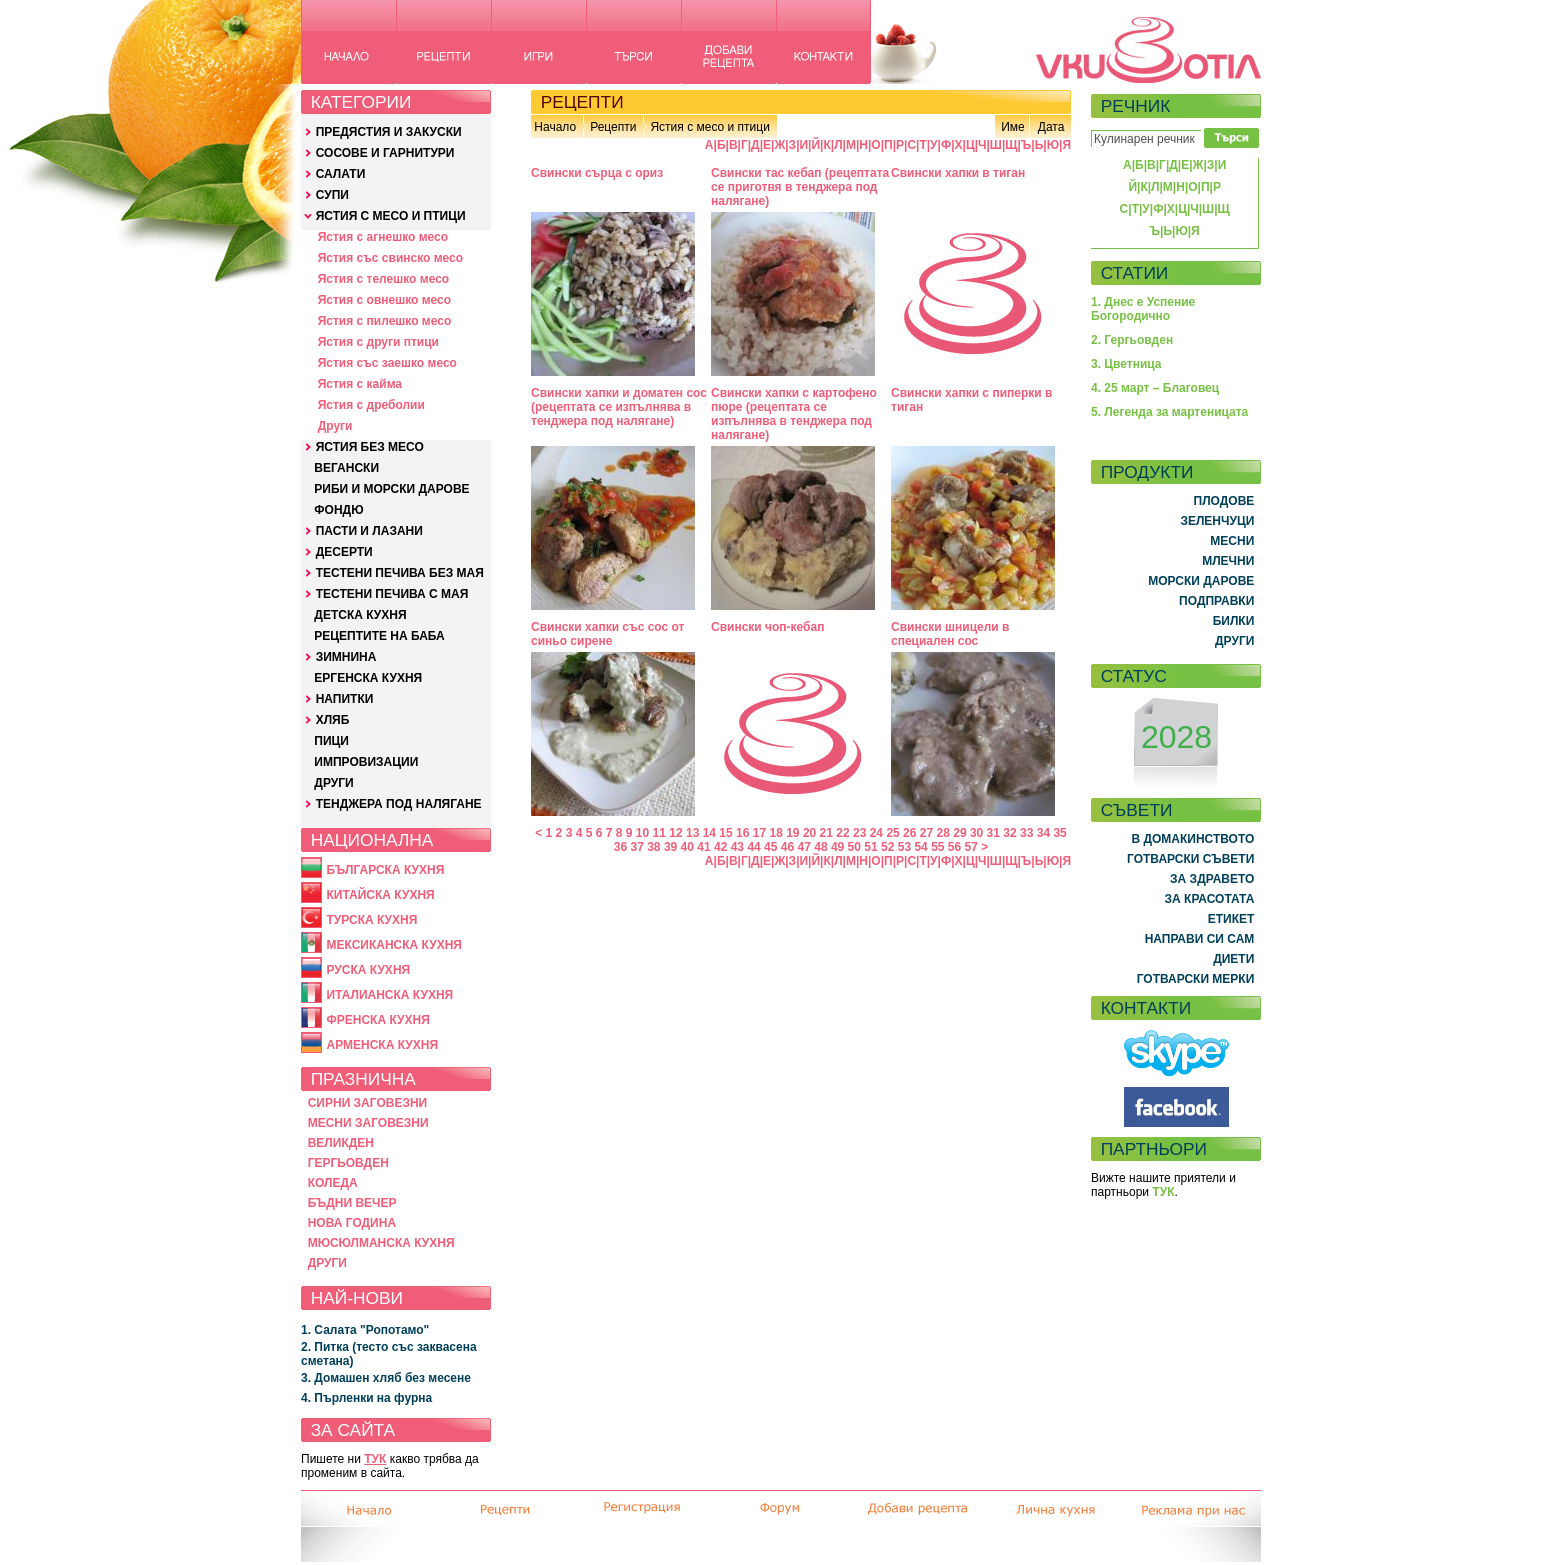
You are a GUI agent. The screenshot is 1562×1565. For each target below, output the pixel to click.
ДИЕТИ (1233, 959)
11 (659, 833)
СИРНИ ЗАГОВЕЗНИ (368, 1103)
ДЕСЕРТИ (344, 552)
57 (971, 847)
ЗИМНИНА (346, 657)
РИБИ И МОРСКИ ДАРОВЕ (391, 489)
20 (809, 833)
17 (759, 833)
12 (675, 833)
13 (692, 833)
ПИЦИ (331, 741)
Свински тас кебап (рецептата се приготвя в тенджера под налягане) (800, 187)
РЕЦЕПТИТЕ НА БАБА (379, 636)
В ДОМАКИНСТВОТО (1192, 839)
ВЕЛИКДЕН (341, 1143)
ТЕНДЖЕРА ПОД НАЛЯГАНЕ (399, 804)
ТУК (375, 1459)
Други (335, 426)
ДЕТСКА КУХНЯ (360, 615)
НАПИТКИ (345, 699)
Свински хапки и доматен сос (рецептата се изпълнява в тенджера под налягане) (619, 407)
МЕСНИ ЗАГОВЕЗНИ (368, 1123)
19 (792, 833)
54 (920, 847)
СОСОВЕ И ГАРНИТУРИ (385, 153)
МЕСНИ (1232, 541)
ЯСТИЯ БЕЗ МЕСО (370, 447)
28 (943, 833)
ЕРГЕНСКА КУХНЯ (368, 678)
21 (826, 833)
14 (709, 833)
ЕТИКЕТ (1231, 919)
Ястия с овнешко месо (384, 300)
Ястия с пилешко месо (385, 321)
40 (687, 847)
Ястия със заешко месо (387, 363)
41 (703, 847)
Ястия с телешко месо (384, 279)
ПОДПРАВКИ (1216, 601)
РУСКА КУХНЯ (368, 970)
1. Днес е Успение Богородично (1143, 309)
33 (1026, 833)
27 (926, 833)
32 (1009, 833)
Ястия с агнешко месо (383, 237)
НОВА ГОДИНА (352, 1223)
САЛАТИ (341, 174)
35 (1059, 833)
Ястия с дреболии (371, 405)
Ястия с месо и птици (709, 127)
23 (859, 833)
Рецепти (613, 127)
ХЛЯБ (333, 720)
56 (954, 847)
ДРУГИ (333, 783)
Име (1013, 127)
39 (670, 847)
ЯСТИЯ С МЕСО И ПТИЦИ (391, 216)
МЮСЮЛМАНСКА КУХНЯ (381, 1243)
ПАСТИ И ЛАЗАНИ (369, 531)
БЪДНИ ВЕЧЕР (352, 1203)
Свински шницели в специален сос (950, 634)
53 (904, 847)
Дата (1051, 127)
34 (1043, 833)
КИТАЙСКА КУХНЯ (380, 895)
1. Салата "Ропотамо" (365, 1330)
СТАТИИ (1135, 273)
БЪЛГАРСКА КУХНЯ (385, 870)
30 (976, 833)
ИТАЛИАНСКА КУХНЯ (389, 995)
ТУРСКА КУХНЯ (371, 920)
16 (742, 833)
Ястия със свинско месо (390, 258)
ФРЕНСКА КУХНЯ (377, 1020)
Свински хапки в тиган (958, 173)
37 (636, 847)
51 (870, 847)
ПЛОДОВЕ (1224, 501)
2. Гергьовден (1132, 340)
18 (775, 833)
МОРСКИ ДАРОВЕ (1201, 581)
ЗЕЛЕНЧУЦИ (1217, 521)
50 (854, 847)
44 (753, 847)
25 (892, 833)
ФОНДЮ (338, 510)
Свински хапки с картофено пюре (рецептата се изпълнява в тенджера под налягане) (794, 414)
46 (787, 847)
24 (876, 833)
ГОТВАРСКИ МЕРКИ (1196, 979)
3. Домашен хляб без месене (386, 1378)
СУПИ (332, 195)
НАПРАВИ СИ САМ (1200, 939)
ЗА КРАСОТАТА (1210, 899)
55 (937, 847)
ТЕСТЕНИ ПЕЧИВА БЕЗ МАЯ (400, 573)
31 (993, 833)
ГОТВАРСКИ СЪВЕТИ (1190, 859)
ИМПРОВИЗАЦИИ (366, 762)
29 (959, 833)
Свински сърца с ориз (597, 173)
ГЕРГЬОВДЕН (348, 1163)
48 (820, 847)
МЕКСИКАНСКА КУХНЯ (394, 945)
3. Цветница (1126, 364)
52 (887, 847)
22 (842, 833)
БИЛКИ (1234, 621)
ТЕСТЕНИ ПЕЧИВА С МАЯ (392, 594)
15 (725, 833)
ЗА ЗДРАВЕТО (1212, 879)
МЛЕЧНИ (1228, 561)
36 (620, 847)
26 (909, 833)
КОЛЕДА (333, 1183)
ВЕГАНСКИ (346, 468)
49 (837, 847)
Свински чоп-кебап (767, 627)
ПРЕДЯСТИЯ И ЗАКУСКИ (389, 132)
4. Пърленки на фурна (366, 1398)
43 (737, 847)
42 (720, 847)
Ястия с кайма (360, 384)
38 (653, 847)
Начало (555, 127)
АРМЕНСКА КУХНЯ (382, 1045)
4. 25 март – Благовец (1155, 388)
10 (642, 833)
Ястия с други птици (378, 342)
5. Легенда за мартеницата (1169, 412)
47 (804, 847)
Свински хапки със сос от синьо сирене (607, 634)
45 (770, 847)
